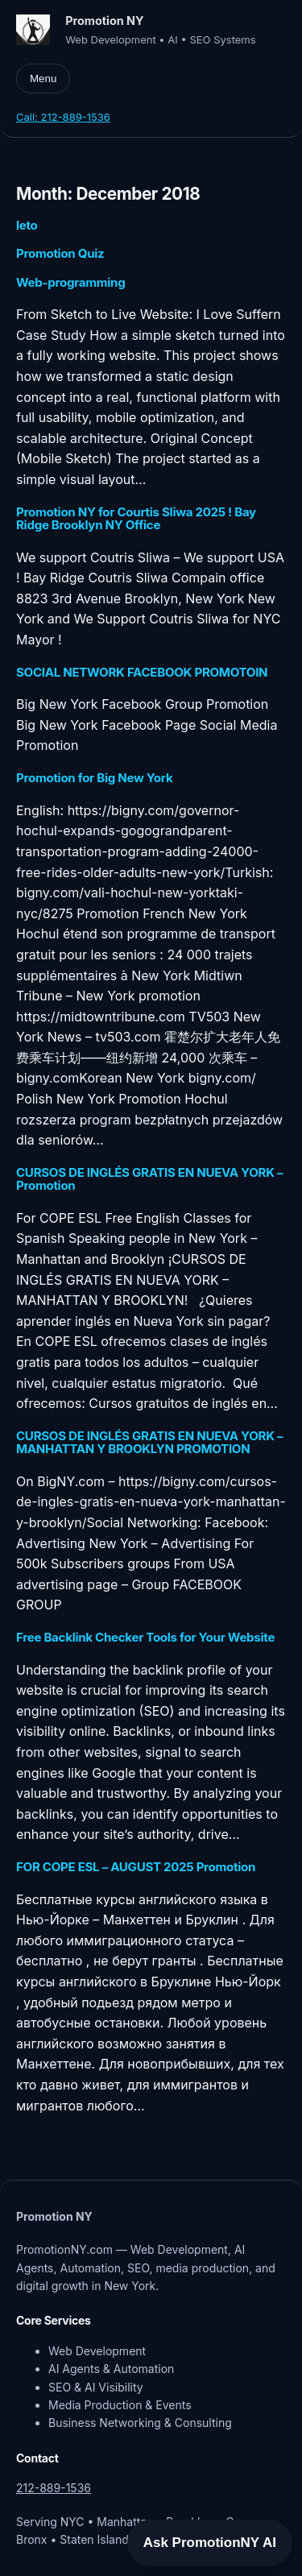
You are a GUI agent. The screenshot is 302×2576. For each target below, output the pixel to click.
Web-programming (70, 282)
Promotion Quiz (60, 253)
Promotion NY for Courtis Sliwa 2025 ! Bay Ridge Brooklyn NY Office (136, 519)
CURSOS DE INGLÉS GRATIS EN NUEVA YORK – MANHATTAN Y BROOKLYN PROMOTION (149, 1443)
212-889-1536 (53, 2488)
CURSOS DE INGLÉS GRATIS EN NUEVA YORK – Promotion (149, 1179)
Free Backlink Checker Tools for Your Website (145, 1637)
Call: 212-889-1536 (63, 116)
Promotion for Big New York (94, 778)
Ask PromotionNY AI (209, 2542)
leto (27, 225)
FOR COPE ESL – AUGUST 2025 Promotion (135, 1867)
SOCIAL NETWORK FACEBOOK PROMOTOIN (141, 672)
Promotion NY (104, 20)
